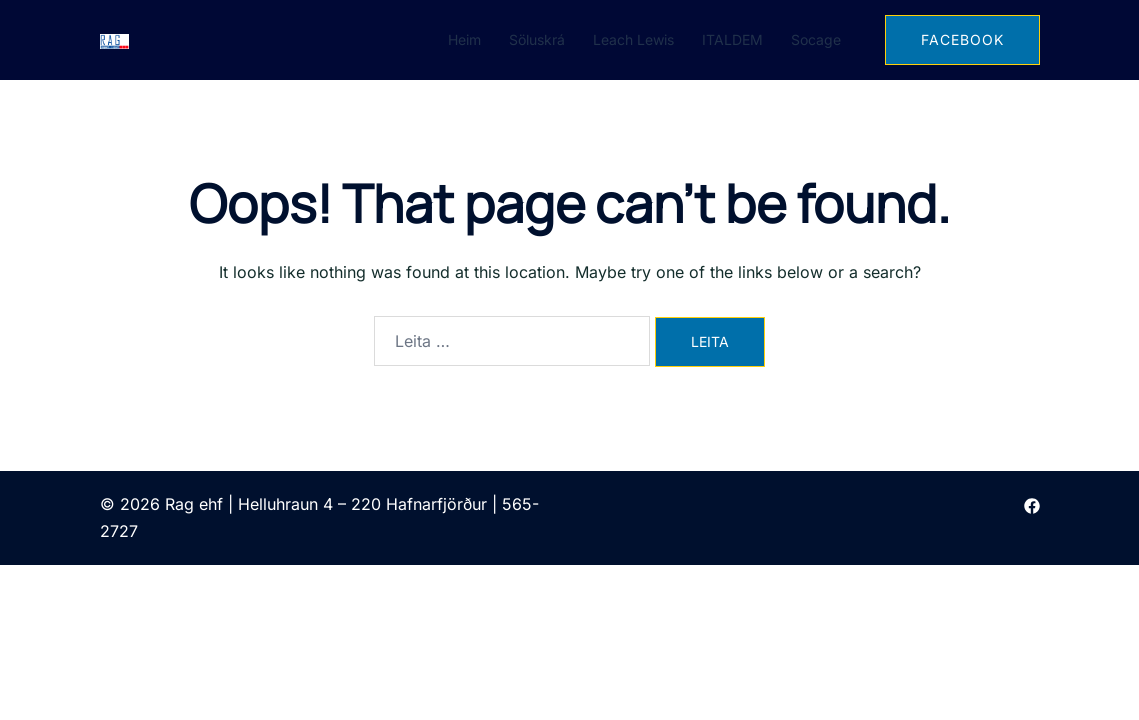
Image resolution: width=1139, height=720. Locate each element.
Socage (816, 39)
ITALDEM (732, 39)
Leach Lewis (633, 39)
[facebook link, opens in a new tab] (1032, 504)
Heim (464, 39)
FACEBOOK (962, 39)
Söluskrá (537, 39)
